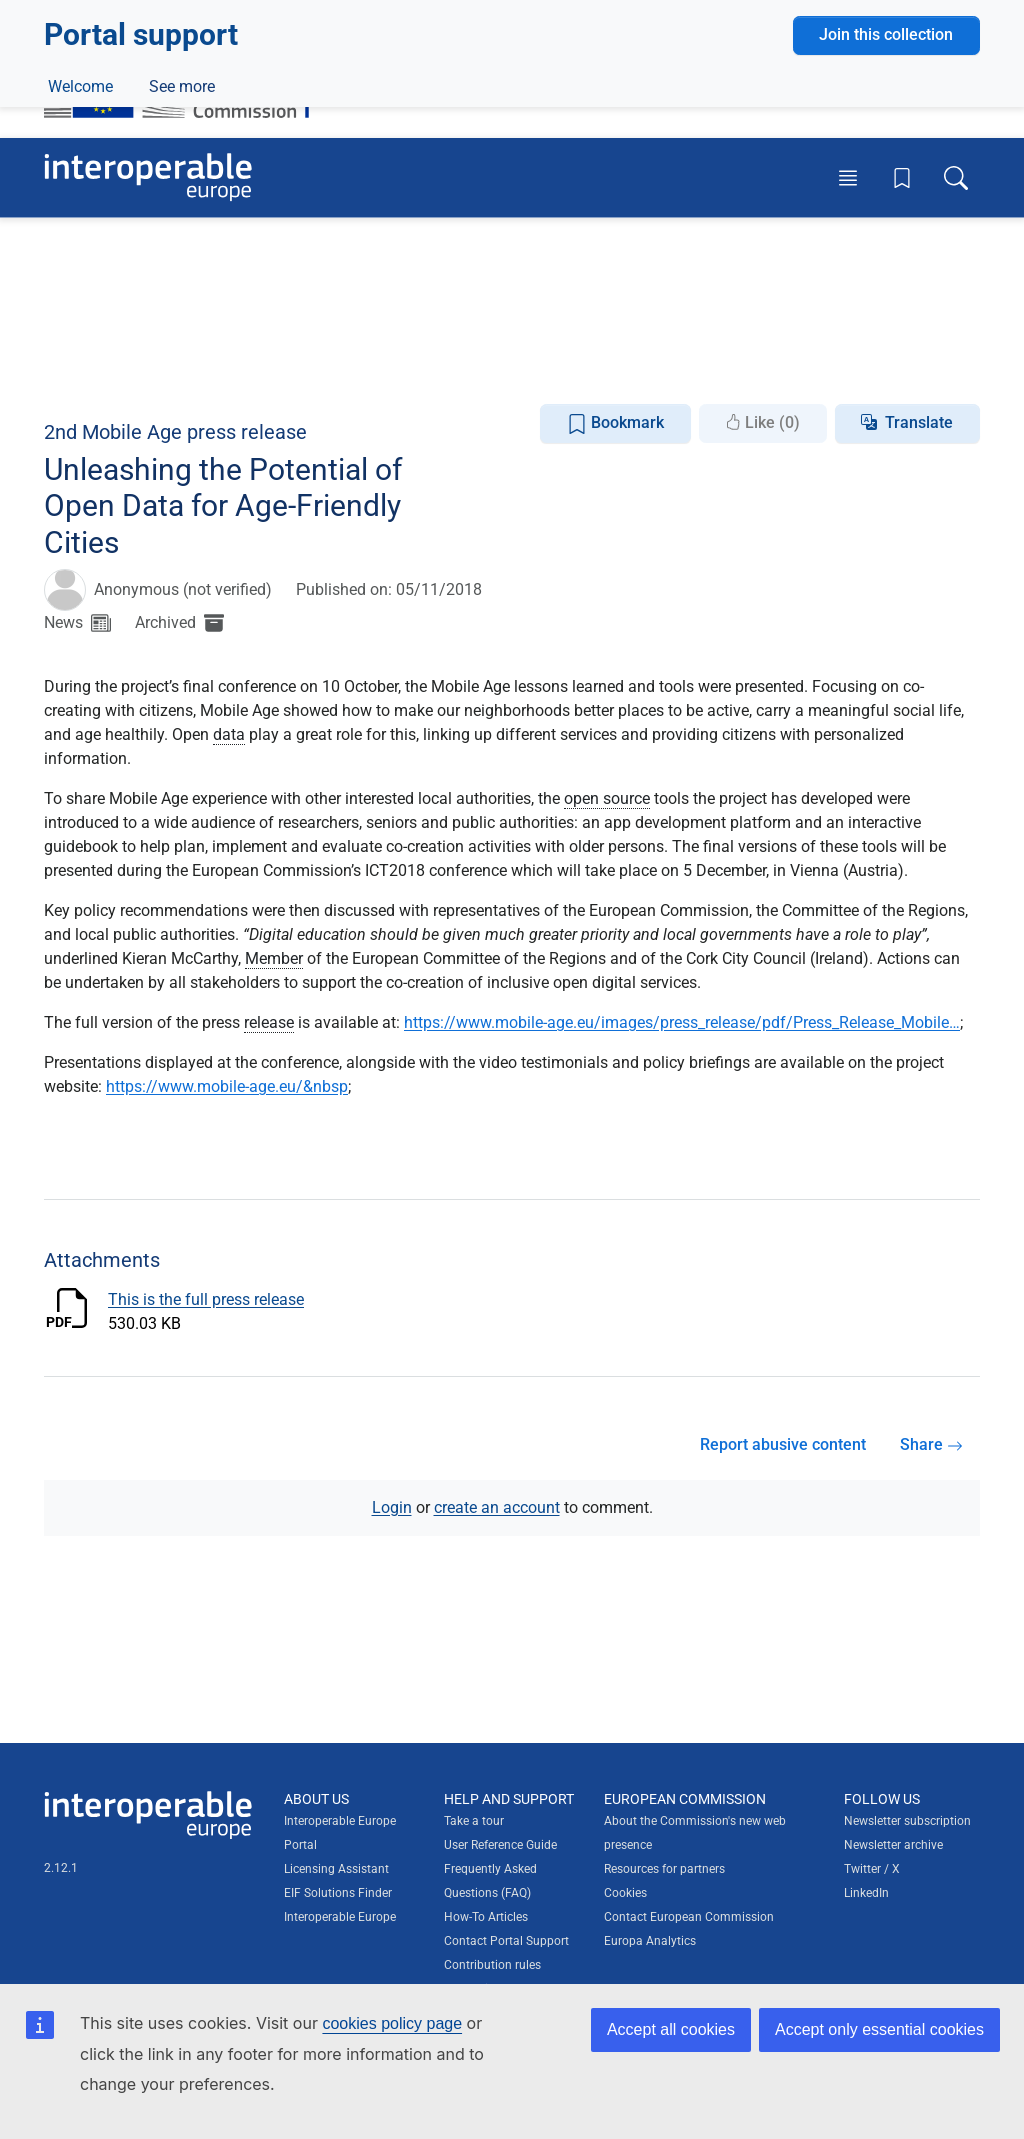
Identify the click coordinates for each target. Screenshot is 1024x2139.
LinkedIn (866, 1893)
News (164, 367)
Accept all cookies (671, 2029)
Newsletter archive (893, 1845)
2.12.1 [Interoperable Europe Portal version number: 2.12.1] (61, 1868)
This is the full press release (206, 1299)
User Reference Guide (500, 1845)
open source (607, 798)
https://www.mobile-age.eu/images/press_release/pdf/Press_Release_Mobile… (682, 1022)
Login (392, 1507)
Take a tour (474, 1821)
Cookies (625, 1893)
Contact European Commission (689, 1917)
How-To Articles (486, 1917)
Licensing (591, 321)
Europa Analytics (650, 1941)
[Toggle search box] (956, 177)
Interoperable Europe (340, 1917)
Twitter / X (872, 1869)
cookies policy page (392, 2023)
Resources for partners (664, 1869)
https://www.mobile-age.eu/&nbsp (227, 1086)
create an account (497, 1507)
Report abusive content (783, 1444)
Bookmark (615, 423)
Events (239, 367)
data (229, 734)
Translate (919, 422)
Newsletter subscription (907, 1821)
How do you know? (413, 13)
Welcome (80, 367)
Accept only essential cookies (879, 2029)
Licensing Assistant (336, 1869)
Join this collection (886, 252)
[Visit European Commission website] (186, 83)
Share (931, 1444)
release (269, 1022)
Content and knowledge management (400, 321)
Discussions (338, 367)
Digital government (176, 321)
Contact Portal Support (506, 1941)
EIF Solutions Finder (338, 1893)
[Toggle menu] (848, 177)
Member (274, 958)
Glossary (444, 367)
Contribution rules (492, 1965)
